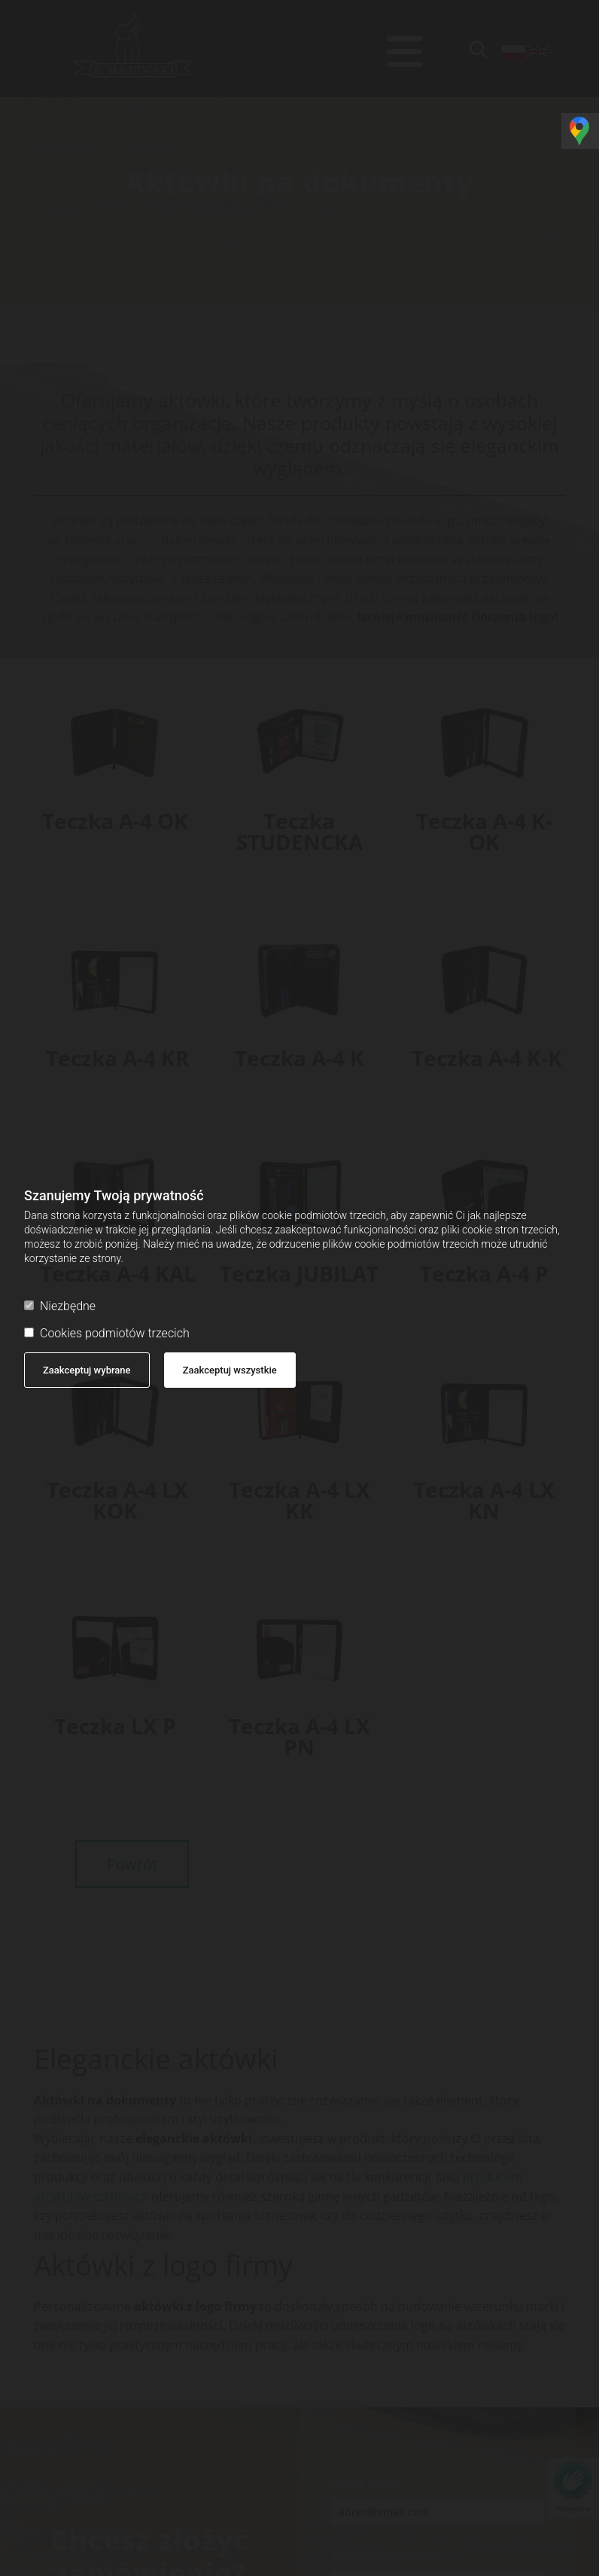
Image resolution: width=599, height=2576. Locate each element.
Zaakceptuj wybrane (87, 1370)
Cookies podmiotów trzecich (107, 1333)
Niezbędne (60, 1306)
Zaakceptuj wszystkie (230, 1370)
